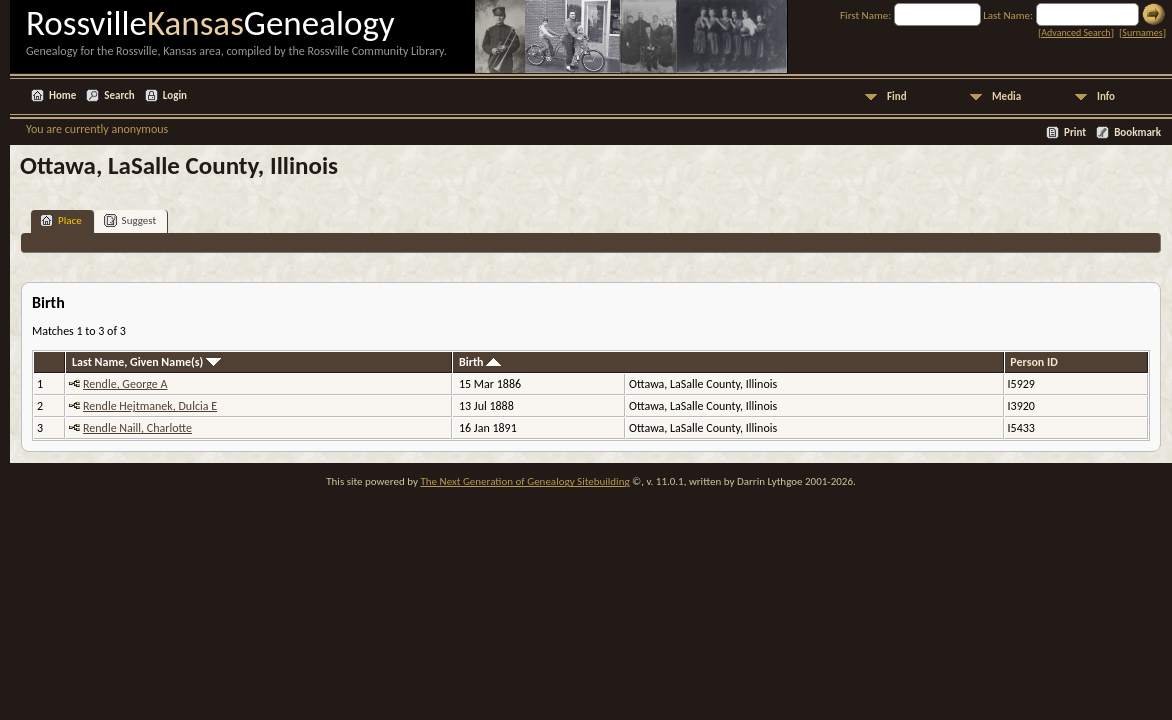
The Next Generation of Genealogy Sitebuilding (524, 481)
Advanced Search (1075, 32)
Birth (480, 362)
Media (1006, 96)
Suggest (130, 220)
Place (61, 220)
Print (1075, 132)
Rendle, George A (125, 384)
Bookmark (1137, 132)
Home (62, 95)
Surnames (1142, 32)
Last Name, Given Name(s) (146, 362)
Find (897, 96)
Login (175, 95)
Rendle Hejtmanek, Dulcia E (150, 406)
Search (119, 95)
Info (1106, 96)
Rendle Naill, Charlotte (137, 428)
